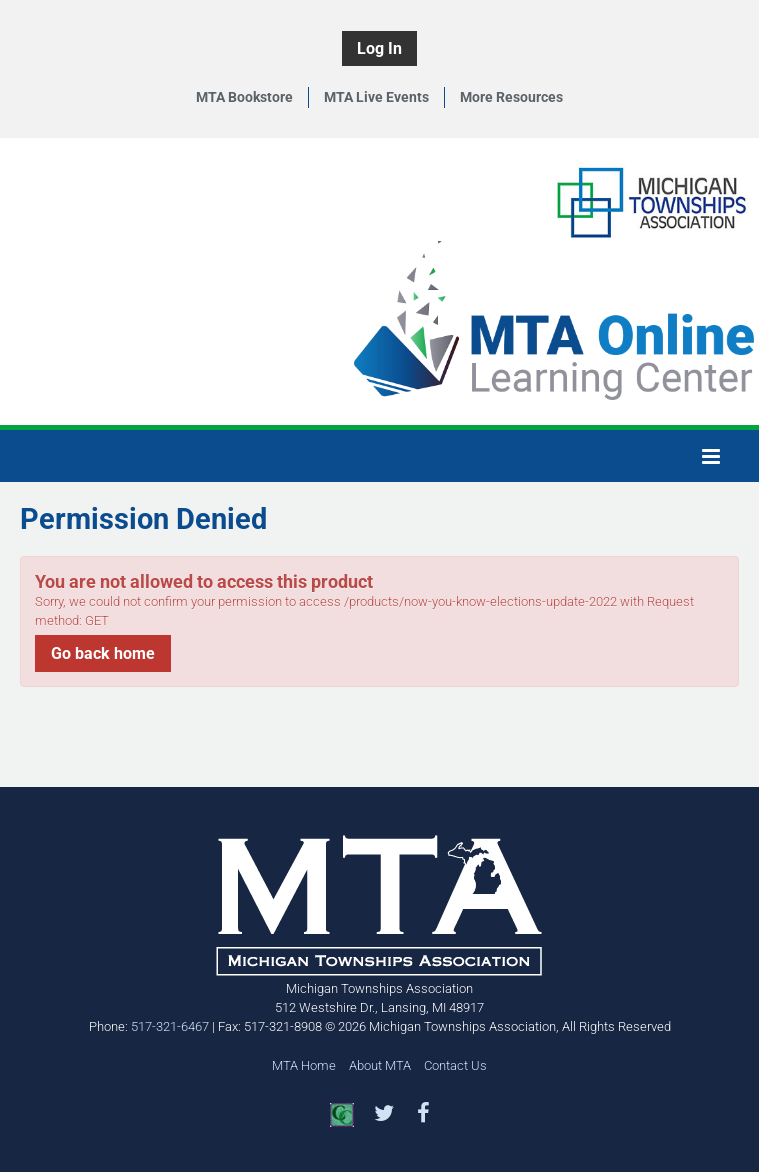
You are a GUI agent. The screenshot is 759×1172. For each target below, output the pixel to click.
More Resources (511, 97)
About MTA (380, 1065)
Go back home (103, 653)
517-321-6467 (170, 1026)
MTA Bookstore (244, 97)
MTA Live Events (376, 97)
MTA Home (304, 1065)
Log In (379, 48)
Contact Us (455, 1065)
